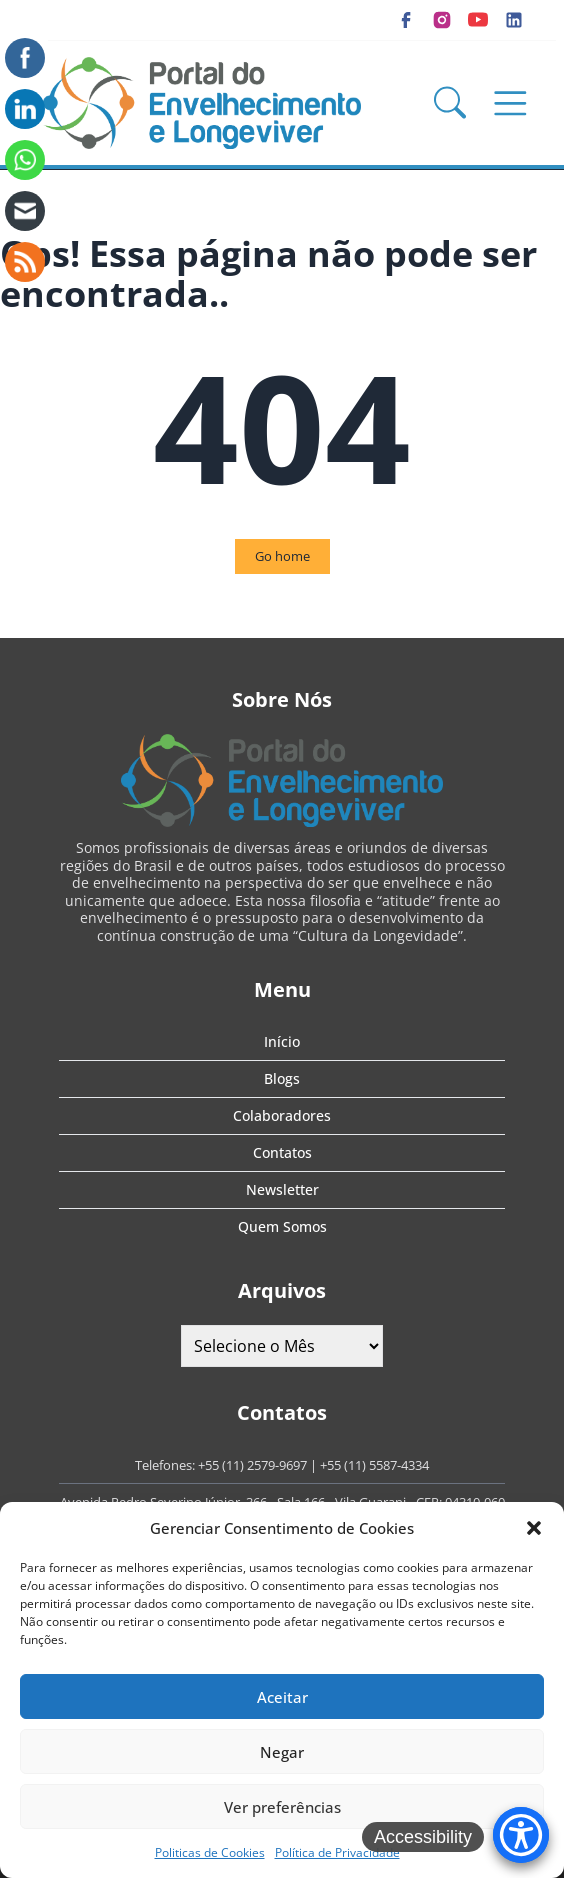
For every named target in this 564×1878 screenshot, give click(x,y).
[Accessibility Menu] (521, 1835)
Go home (282, 556)
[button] (534, 1528)
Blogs (282, 1078)
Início (282, 1041)
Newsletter (282, 1189)
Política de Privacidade (337, 1852)
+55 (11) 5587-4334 (374, 1465)
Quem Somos (282, 1226)
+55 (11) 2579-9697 (252, 1465)
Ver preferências (282, 1807)
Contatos (282, 1152)
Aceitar (282, 1697)
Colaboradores (282, 1115)
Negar (282, 1752)
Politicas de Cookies (210, 1852)
